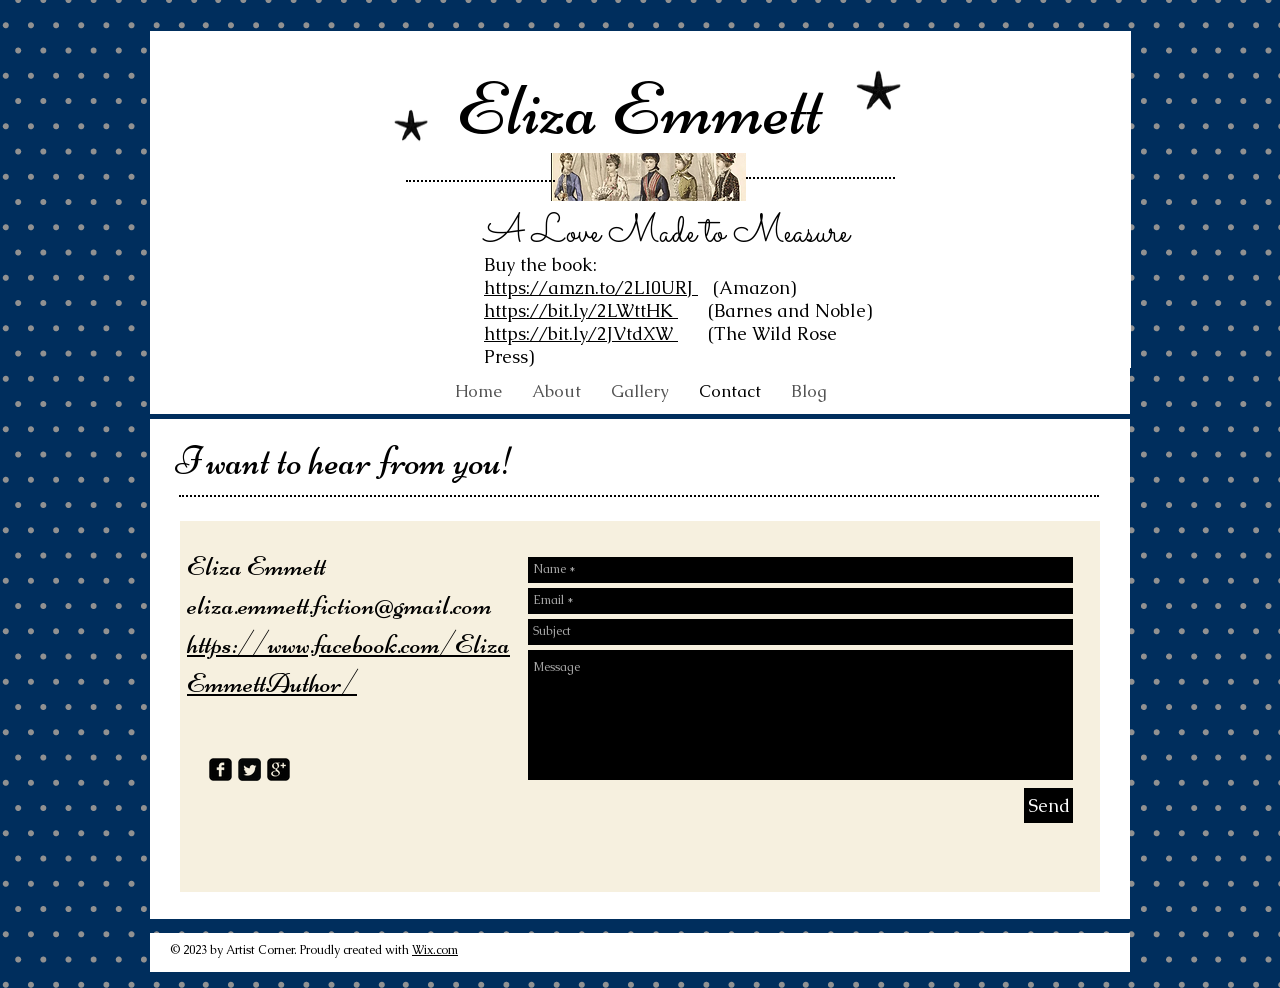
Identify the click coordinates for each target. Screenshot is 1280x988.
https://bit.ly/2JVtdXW (581, 333)
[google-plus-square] (278, 769)
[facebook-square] (220, 769)
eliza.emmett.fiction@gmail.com (339, 605)
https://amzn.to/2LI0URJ (591, 287)
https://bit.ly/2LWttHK (581, 310)
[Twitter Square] (249, 769)
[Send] (1048, 805)
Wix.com (435, 950)
